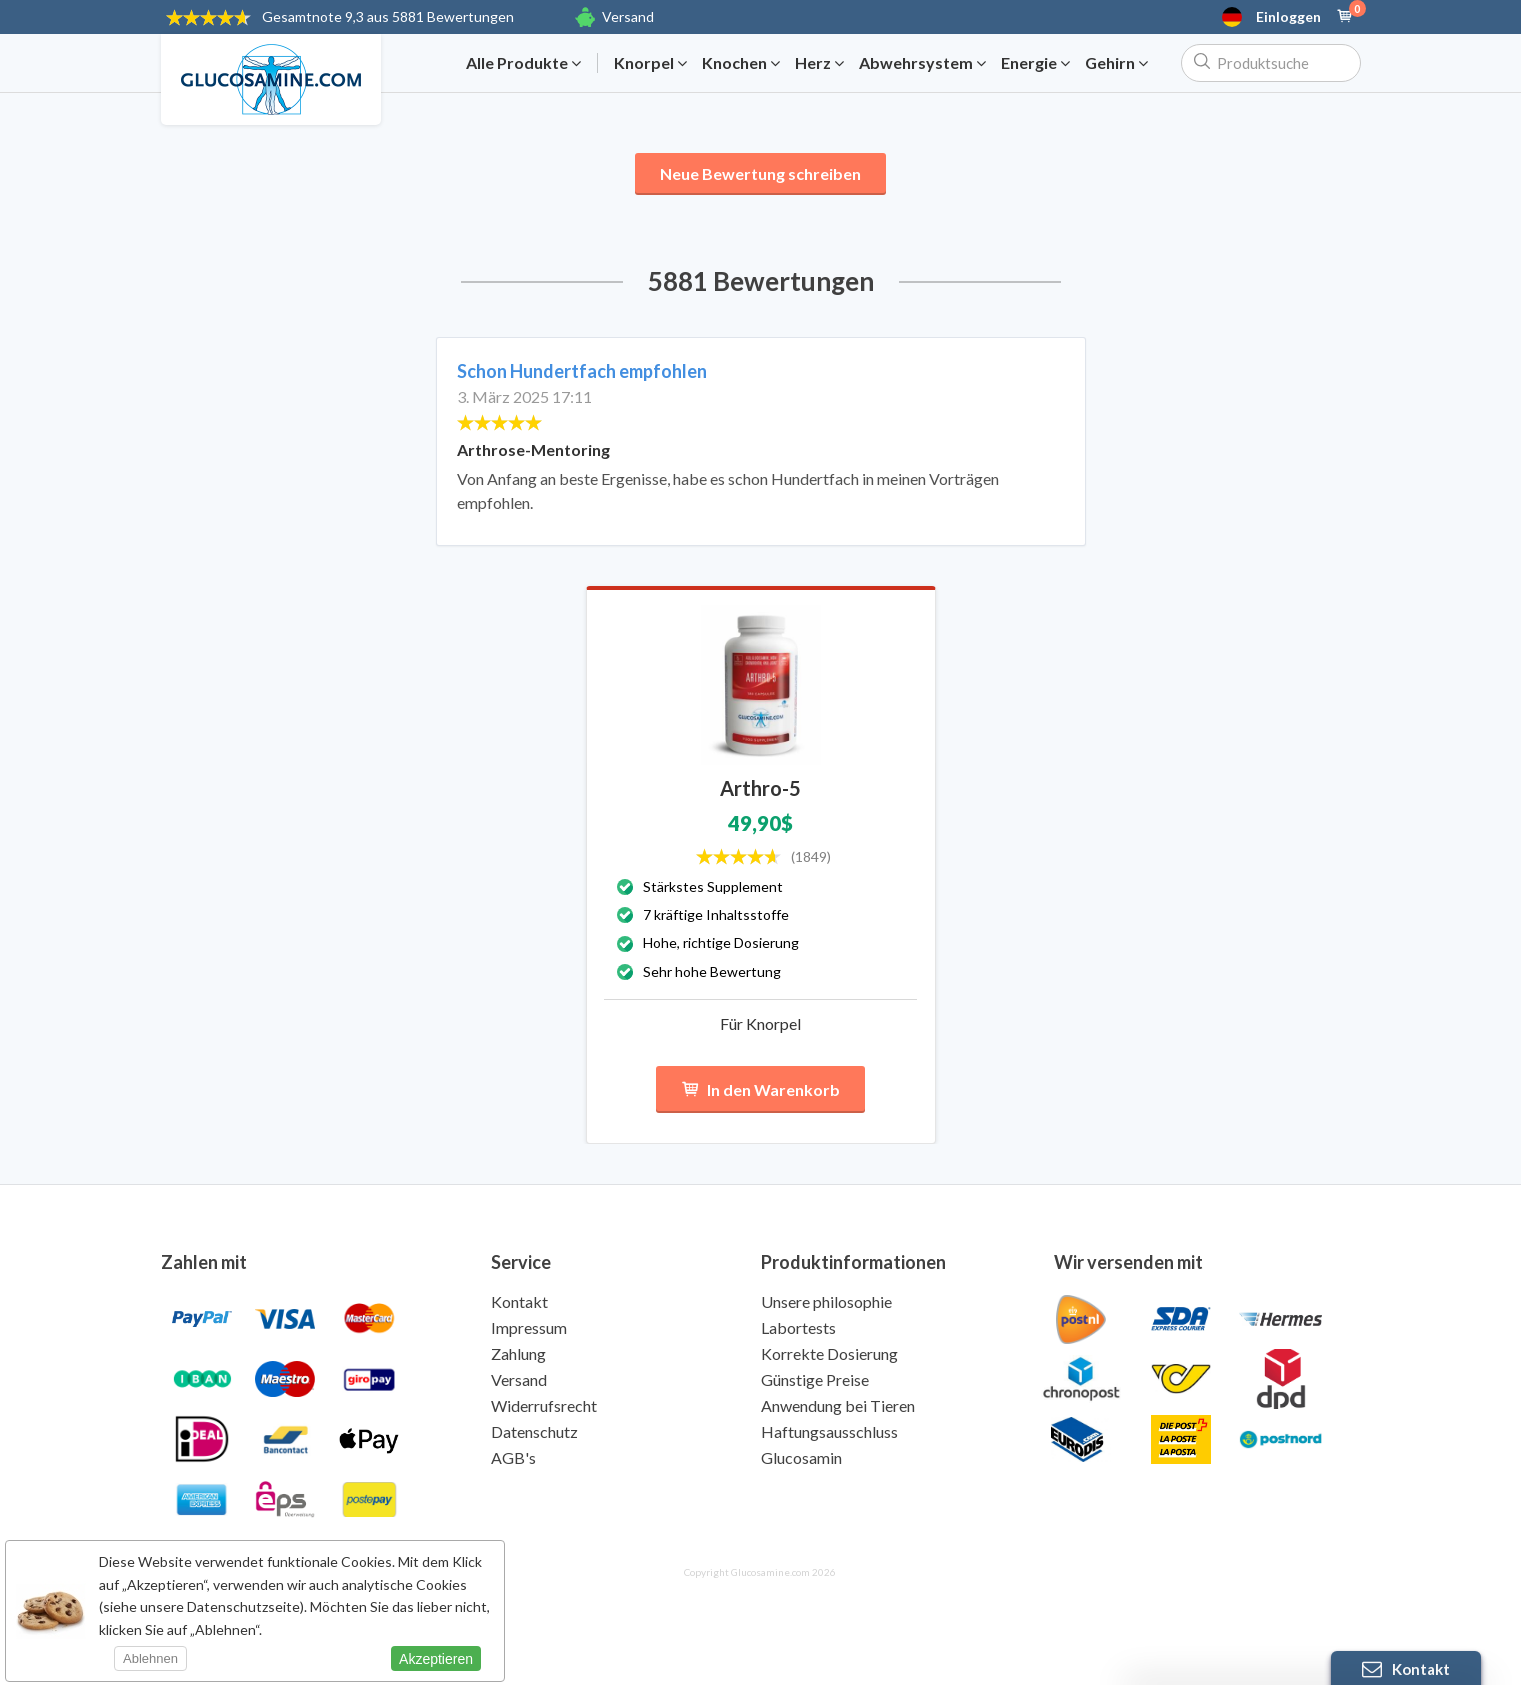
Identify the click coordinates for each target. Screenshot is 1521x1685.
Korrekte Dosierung (829, 1353)
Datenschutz (534, 1431)
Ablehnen (150, 1658)
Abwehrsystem (922, 63)
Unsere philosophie (826, 1301)
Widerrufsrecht (544, 1405)
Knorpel (650, 63)
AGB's (513, 1457)
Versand (628, 16)
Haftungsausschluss (829, 1431)
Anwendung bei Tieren (838, 1405)
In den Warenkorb (760, 1089)
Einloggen (1288, 17)
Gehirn (1116, 63)
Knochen (741, 63)
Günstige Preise (815, 1379)
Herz (819, 63)
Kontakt (519, 1301)
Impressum (529, 1327)
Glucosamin (801, 1457)
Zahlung (518, 1353)
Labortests (798, 1327)
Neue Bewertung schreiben (760, 173)
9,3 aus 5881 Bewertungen (388, 16)
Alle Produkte (523, 63)
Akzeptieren (436, 1659)
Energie (1035, 63)
